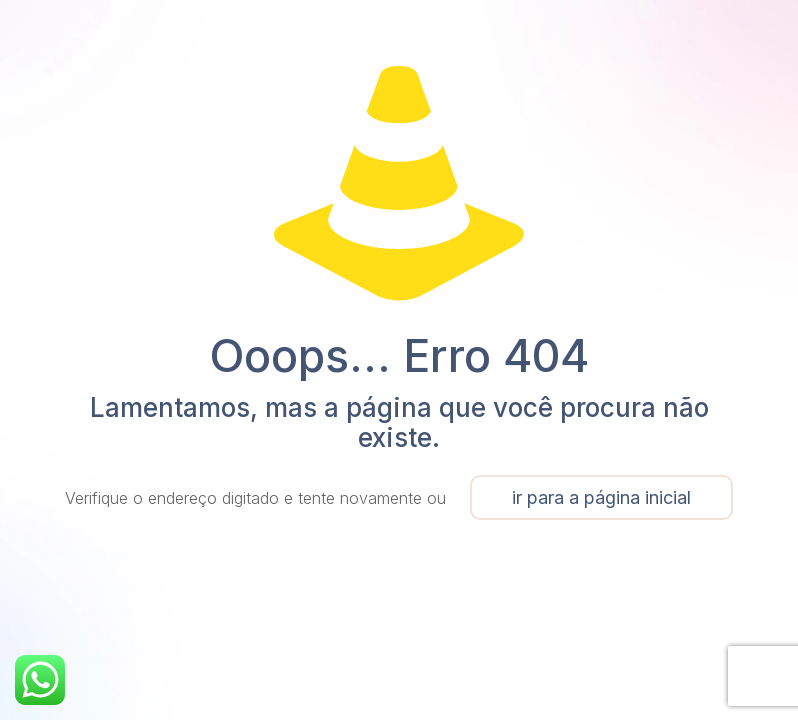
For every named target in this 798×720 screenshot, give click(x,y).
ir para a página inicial (601, 497)
